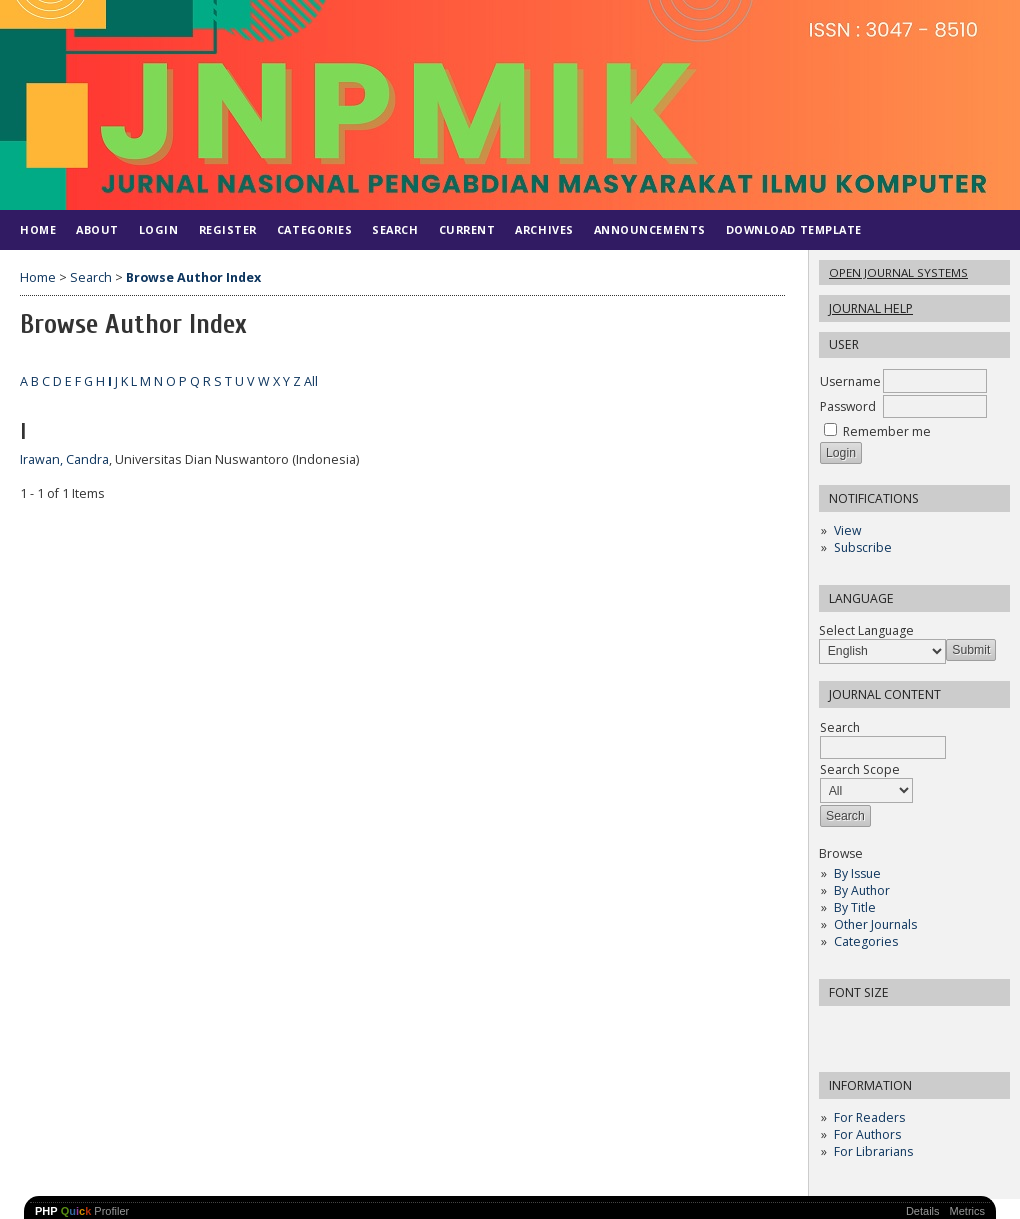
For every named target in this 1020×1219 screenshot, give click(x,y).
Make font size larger (901, 1027)
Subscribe (863, 547)
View (847, 530)
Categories (866, 941)
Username (850, 381)
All (311, 381)
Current (467, 229)
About (97, 229)
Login (159, 229)
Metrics (967, 1211)
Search (395, 229)
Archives (544, 229)
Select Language (866, 630)
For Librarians (873, 1151)
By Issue (857, 873)
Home (38, 229)
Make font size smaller (837, 1027)
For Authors (867, 1134)
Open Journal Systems (898, 272)
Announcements (650, 229)
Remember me (887, 431)
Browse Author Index (193, 277)
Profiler (82, 1211)
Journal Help (871, 308)
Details (923, 1211)
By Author (862, 890)
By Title (855, 907)
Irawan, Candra (64, 459)
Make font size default (869, 1027)
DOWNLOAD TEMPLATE (794, 229)
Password (848, 406)
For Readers (869, 1117)
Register (228, 229)
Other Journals (875, 924)
